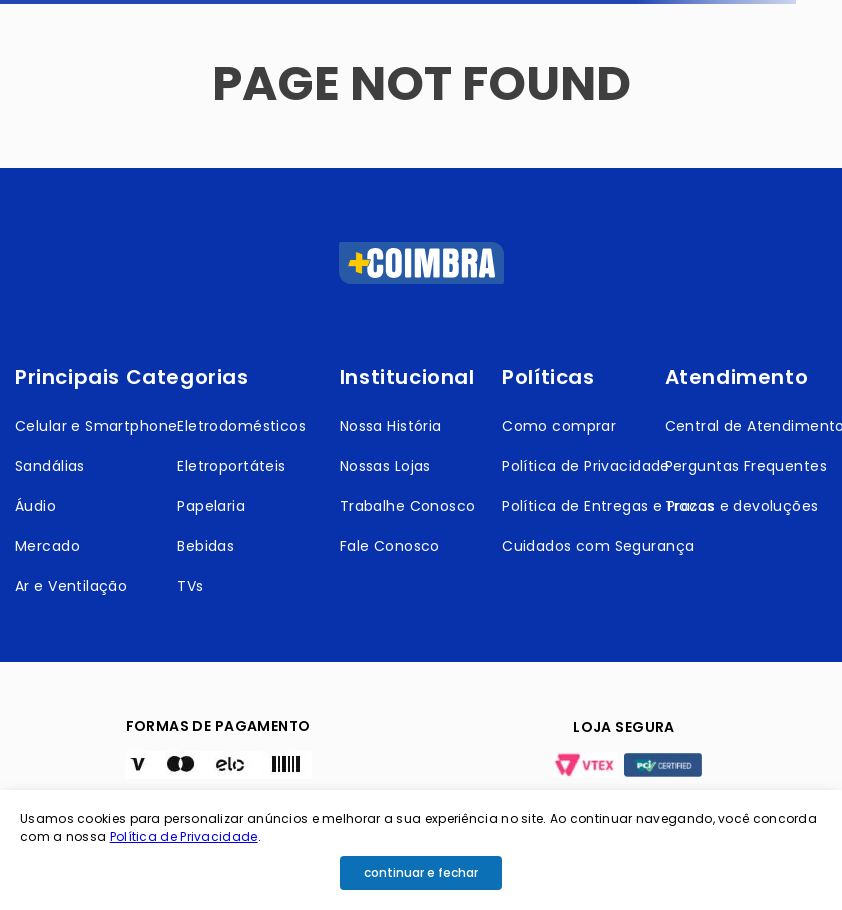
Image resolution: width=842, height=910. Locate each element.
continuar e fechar (421, 872)
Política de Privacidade (184, 836)
